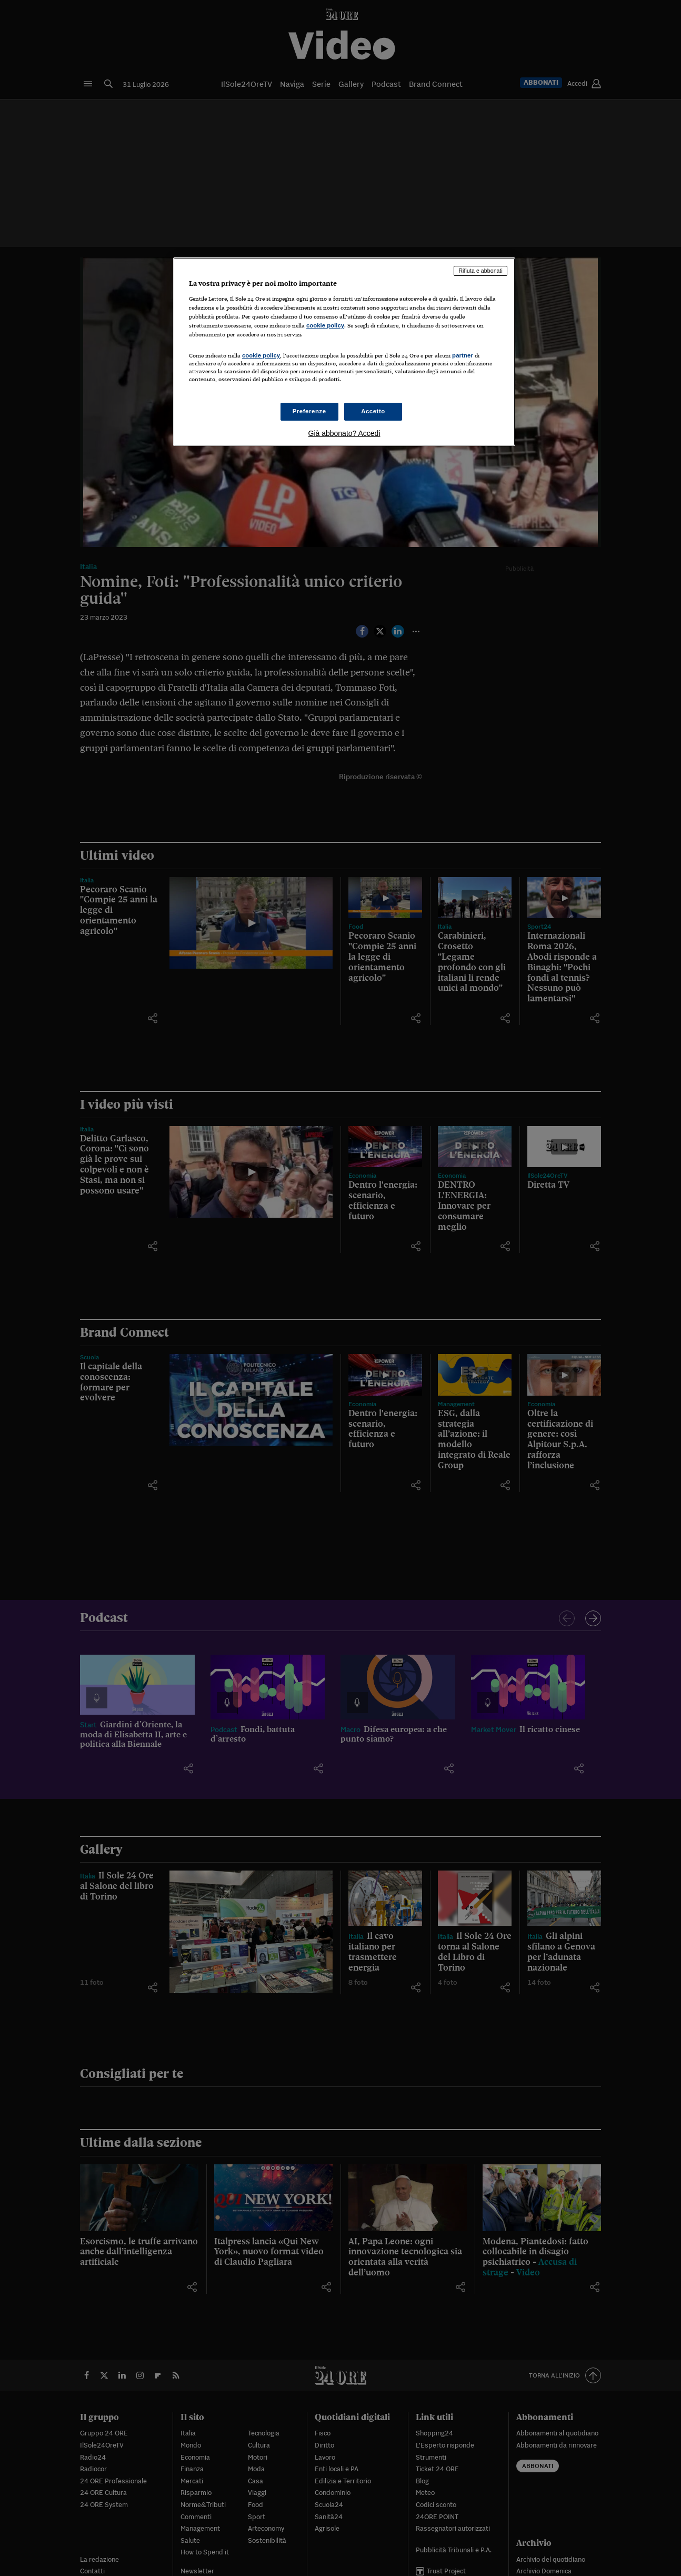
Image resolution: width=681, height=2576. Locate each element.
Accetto (373, 411)
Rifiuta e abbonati (480, 270)
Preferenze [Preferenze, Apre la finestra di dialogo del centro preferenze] (309, 411)
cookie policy (325, 325)
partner (462, 355)
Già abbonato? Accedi (344, 433)
